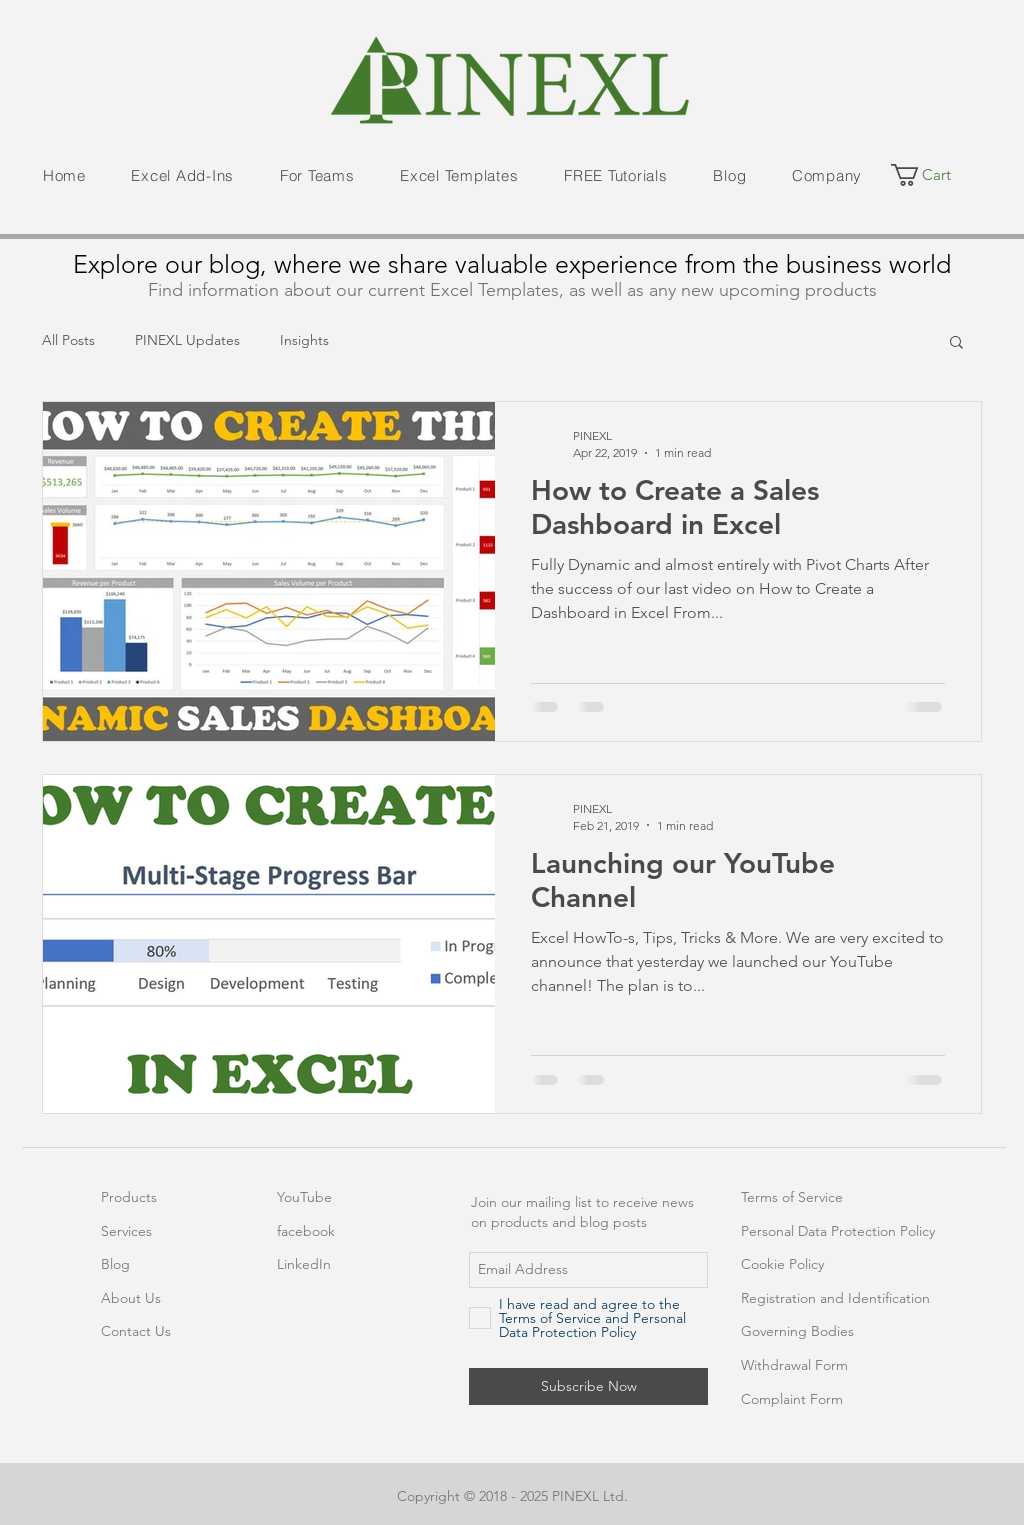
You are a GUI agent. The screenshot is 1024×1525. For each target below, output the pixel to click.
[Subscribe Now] (588, 1386)
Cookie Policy (782, 1264)
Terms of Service (792, 1197)
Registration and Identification (835, 1298)
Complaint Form (792, 1399)
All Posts (68, 340)
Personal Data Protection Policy (838, 1231)
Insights (304, 340)
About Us (131, 1298)
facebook (306, 1231)
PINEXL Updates (187, 340)
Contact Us (136, 1331)
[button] (183, 176)
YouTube (304, 1197)
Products (129, 1197)
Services (126, 1231)
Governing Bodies (797, 1331)
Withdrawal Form (794, 1365)
